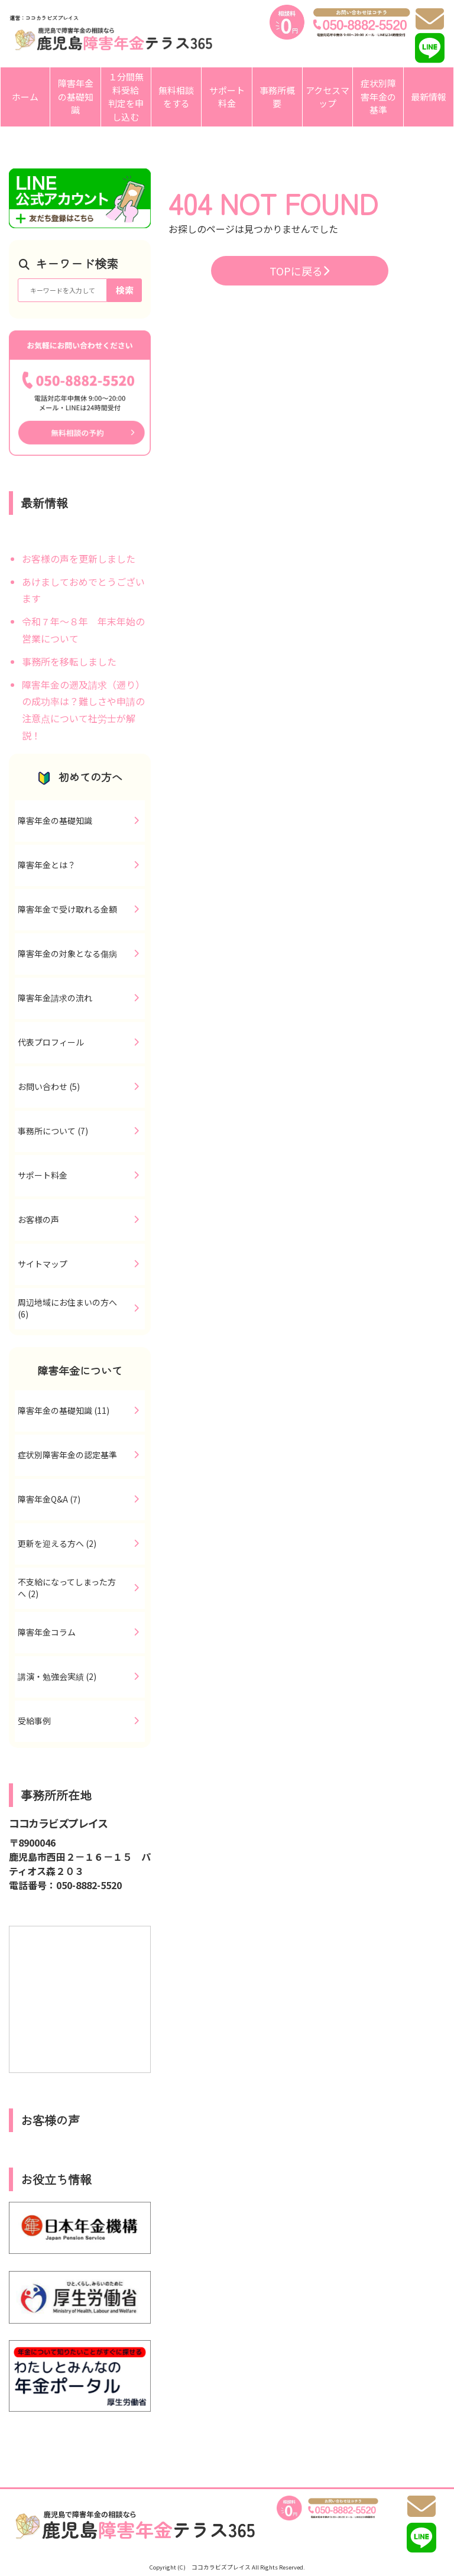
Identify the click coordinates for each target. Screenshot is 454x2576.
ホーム (25, 96)
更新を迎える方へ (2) (57, 1543)
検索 (125, 290)
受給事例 (34, 1721)
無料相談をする (176, 97)
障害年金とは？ (47, 865)
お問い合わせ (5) (49, 1086)
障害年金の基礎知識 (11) (63, 1410)
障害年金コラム (47, 1632)
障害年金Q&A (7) (49, 1499)
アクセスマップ (327, 97)
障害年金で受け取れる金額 (67, 909)
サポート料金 (227, 97)
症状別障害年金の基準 (378, 96)
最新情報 (428, 96)
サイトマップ (42, 1264)
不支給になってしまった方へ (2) (67, 1588)
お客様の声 (38, 1219)
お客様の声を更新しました (78, 558)
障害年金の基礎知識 (75, 96)
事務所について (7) (53, 1131)
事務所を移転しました (69, 661)
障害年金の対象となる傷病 (67, 953)
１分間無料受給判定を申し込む (126, 96)
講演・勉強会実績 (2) (57, 1676)
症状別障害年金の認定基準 (67, 1455)
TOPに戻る (299, 270)
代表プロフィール (51, 1042)
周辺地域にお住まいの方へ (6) (67, 1308)
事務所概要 (277, 97)
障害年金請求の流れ (55, 998)
